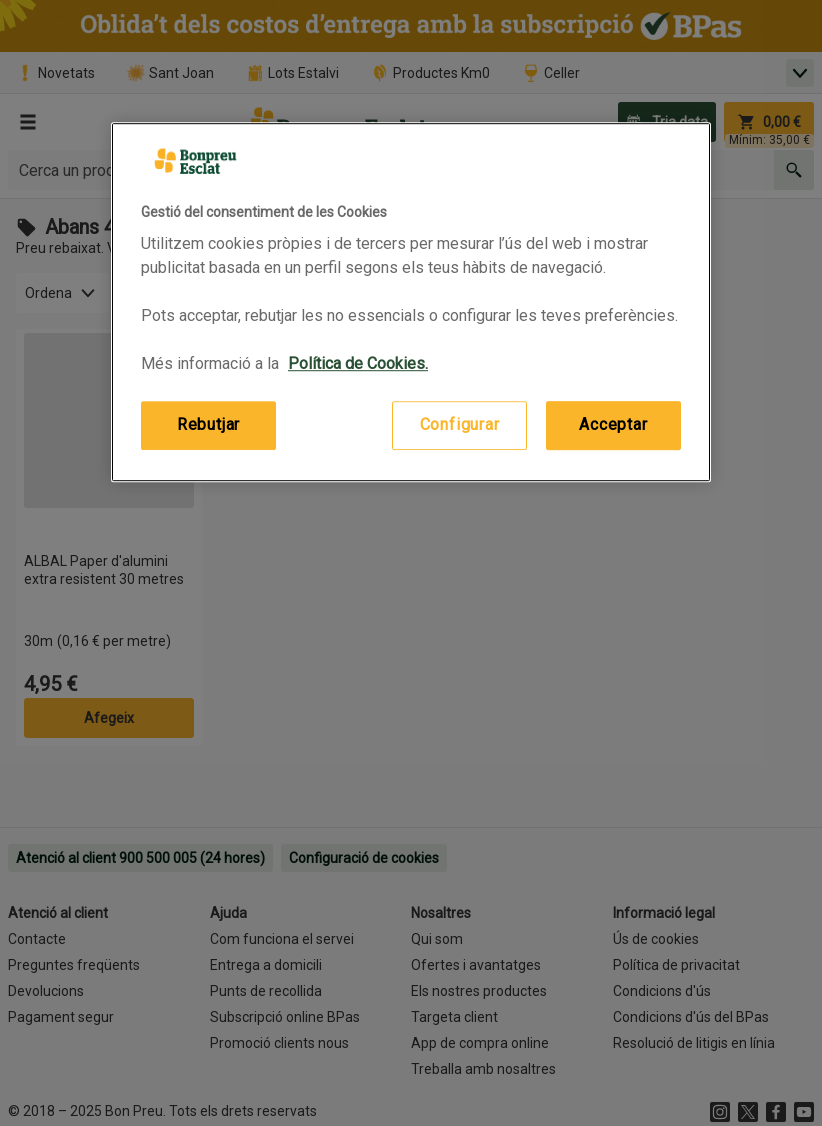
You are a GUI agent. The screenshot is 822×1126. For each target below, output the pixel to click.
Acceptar (613, 425)
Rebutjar (208, 425)
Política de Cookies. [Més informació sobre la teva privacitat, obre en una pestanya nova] (358, 364)
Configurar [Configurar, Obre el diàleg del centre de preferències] (460, 425)
